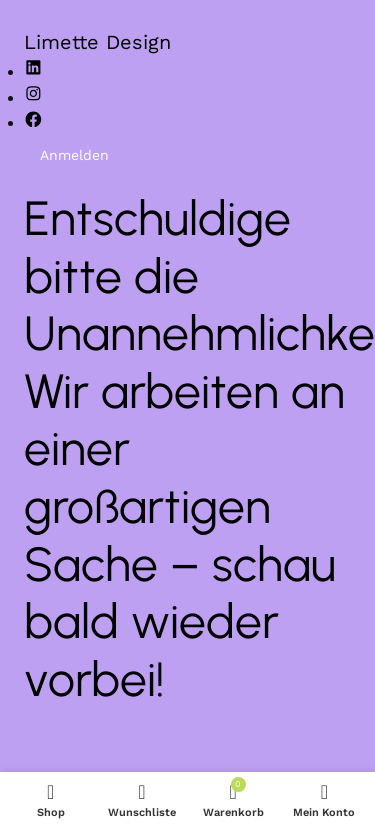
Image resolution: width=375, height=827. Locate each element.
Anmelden (74, 155)
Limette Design (97, 42)
